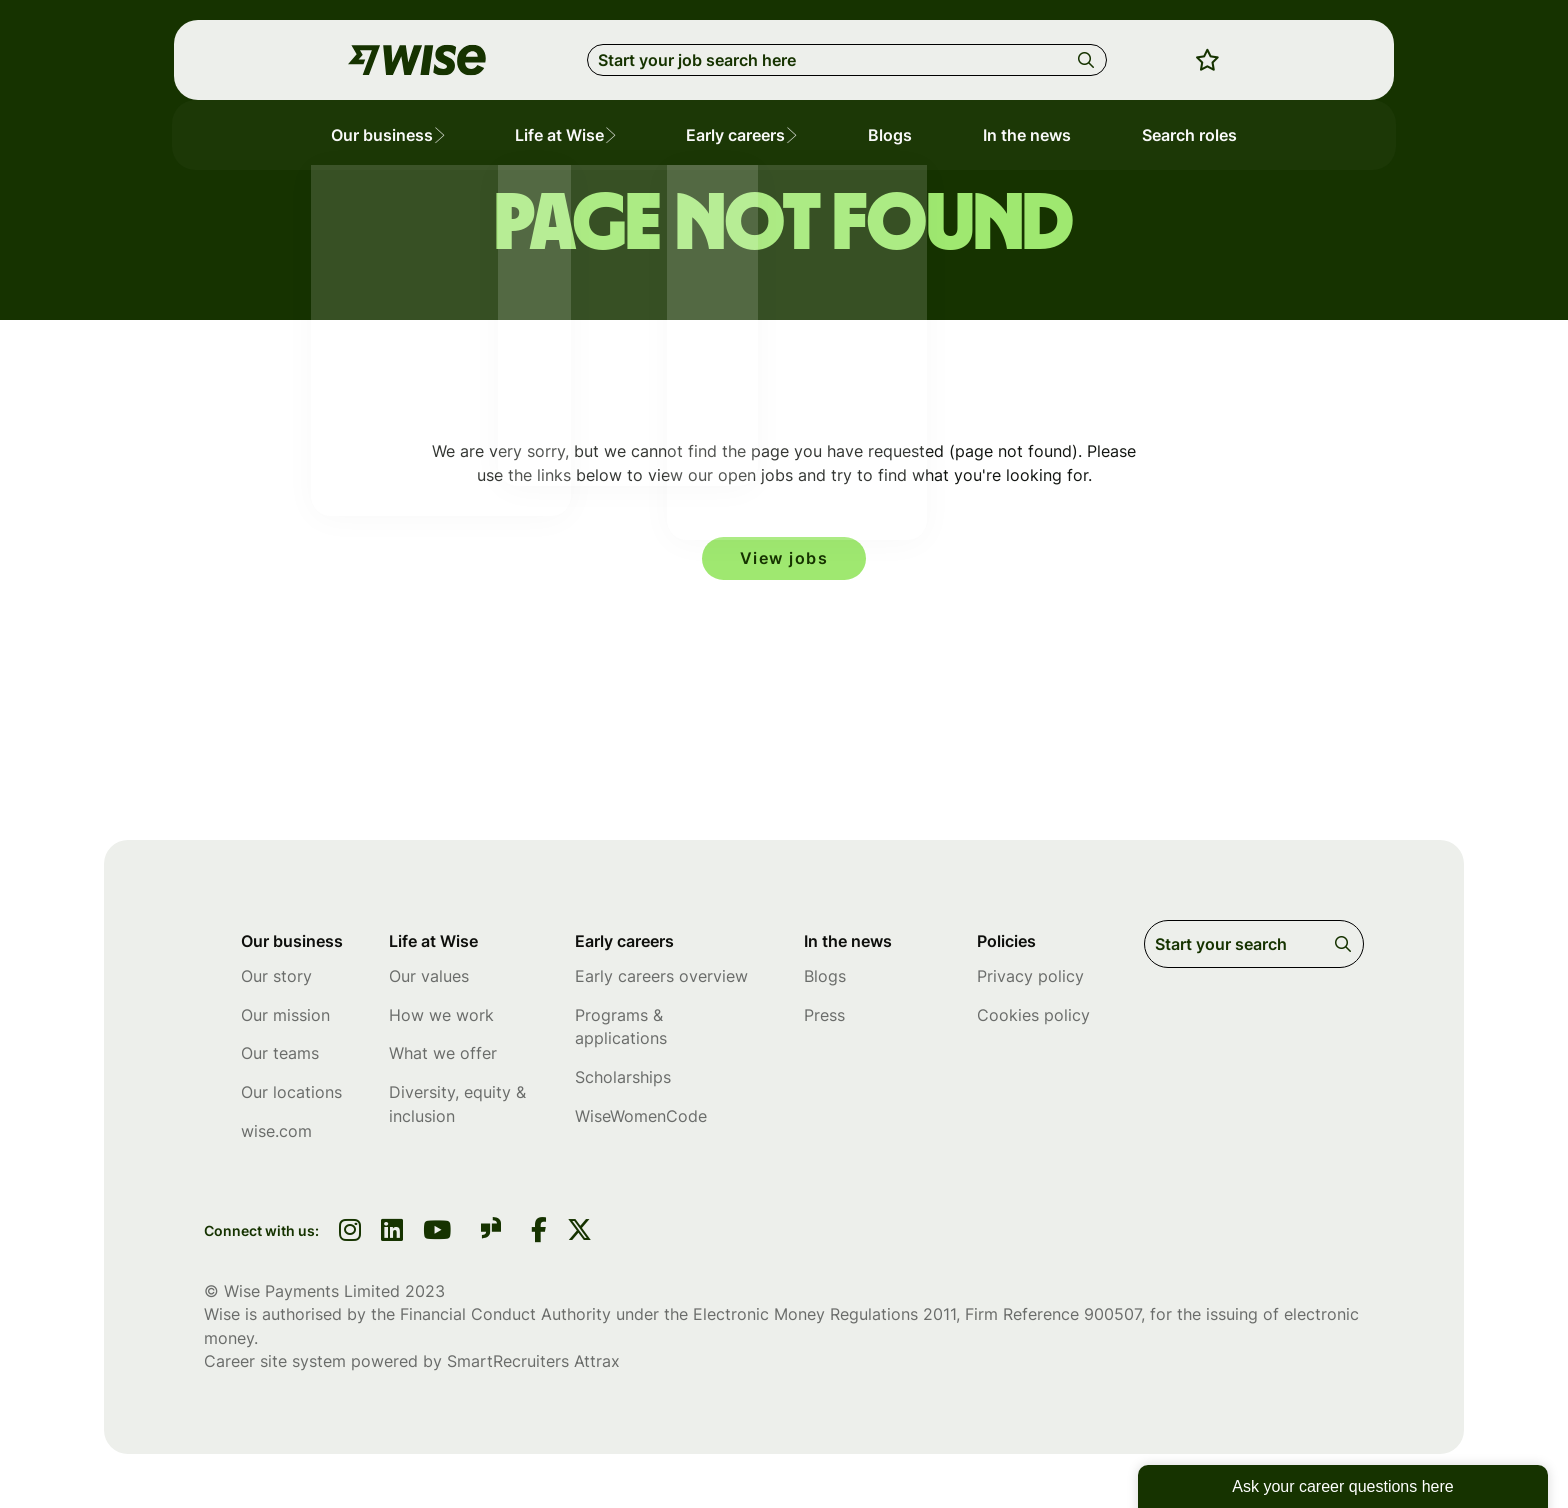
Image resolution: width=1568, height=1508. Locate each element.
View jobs (784, 559)
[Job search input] (847, 60)
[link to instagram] (350, 1236)
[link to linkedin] (392, 1236)
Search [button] (1089, 60)
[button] (450, 136)
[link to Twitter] (579, 1236)
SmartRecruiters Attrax (533, 1365)
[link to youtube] (437, 1236)
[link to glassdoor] (491, 1235)
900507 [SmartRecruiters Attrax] (1112, 1318)
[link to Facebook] (539, 1236)
